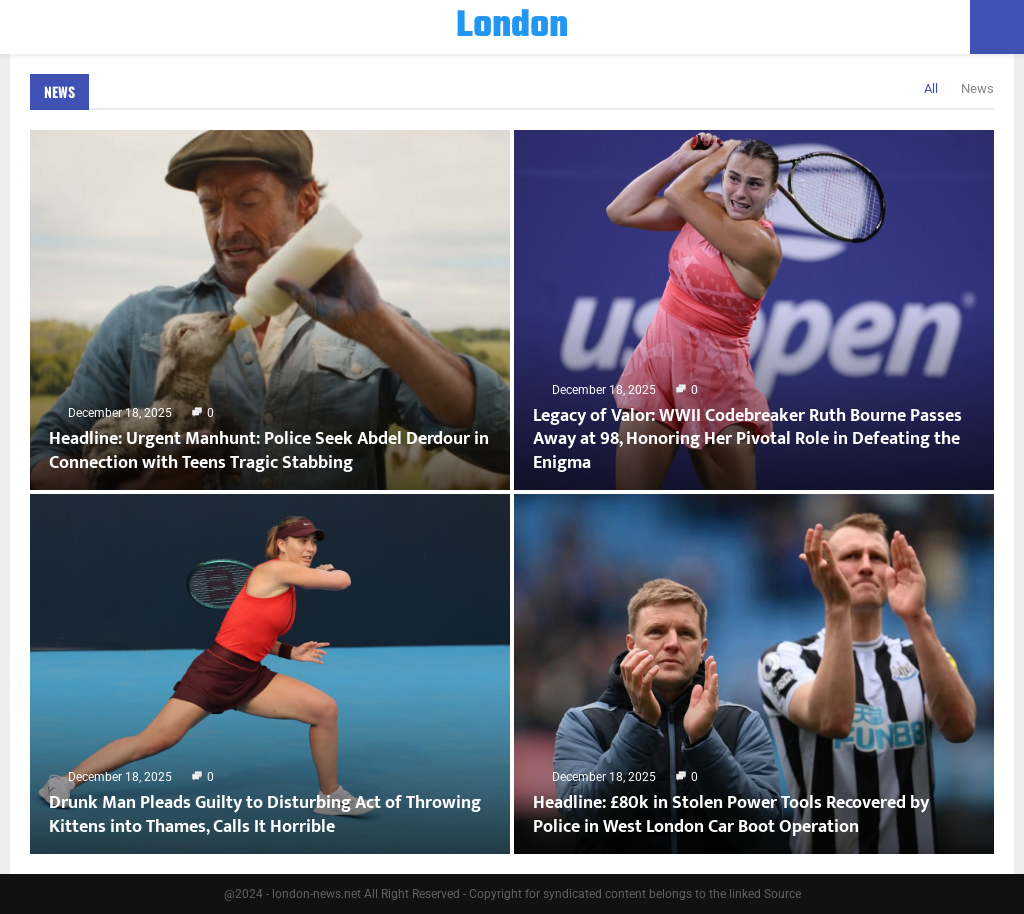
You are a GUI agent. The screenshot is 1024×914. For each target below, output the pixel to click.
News (59, 91)
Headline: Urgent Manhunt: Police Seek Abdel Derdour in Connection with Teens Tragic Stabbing (269, 450)
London (512, 27)
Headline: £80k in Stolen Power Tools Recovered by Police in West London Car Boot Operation (731, 814)
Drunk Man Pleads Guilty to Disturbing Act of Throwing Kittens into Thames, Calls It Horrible (265, 814)
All (931, 88)
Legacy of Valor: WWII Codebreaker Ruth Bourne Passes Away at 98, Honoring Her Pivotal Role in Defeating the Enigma (747, 439)
